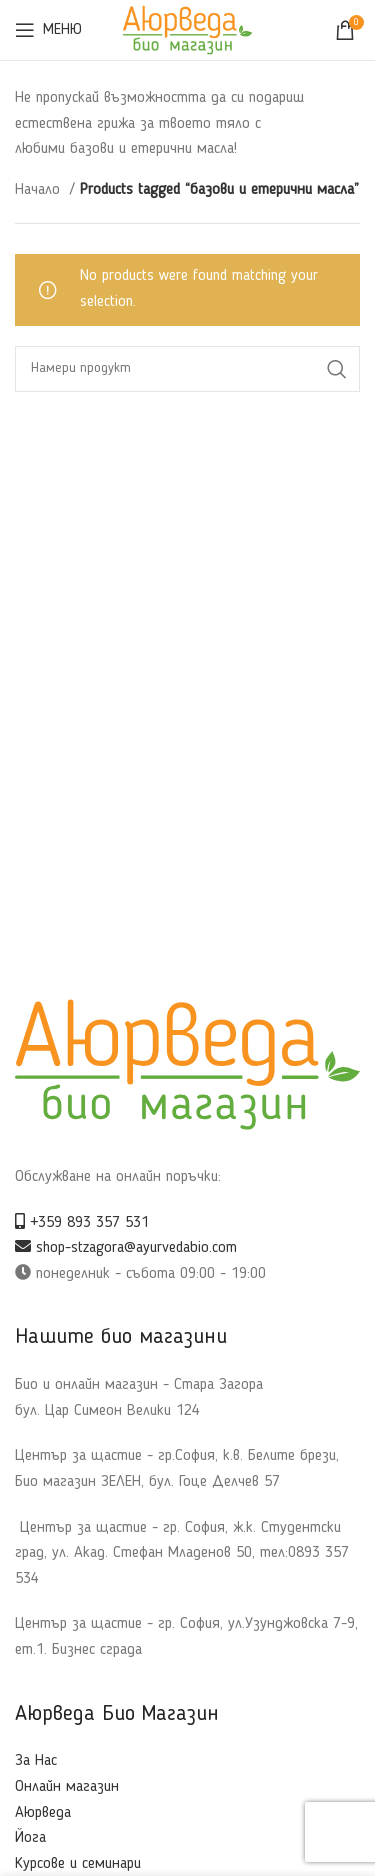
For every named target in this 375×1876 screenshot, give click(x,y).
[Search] (187, 369)
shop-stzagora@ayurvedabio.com (126, 1248)
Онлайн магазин (67, 1787)
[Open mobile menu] (48, 30)
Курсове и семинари (78, 1864)
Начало (40, 190)
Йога (30, 1838)
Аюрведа (43, 1813)
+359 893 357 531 (82, 1223)
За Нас (36, 1761)
